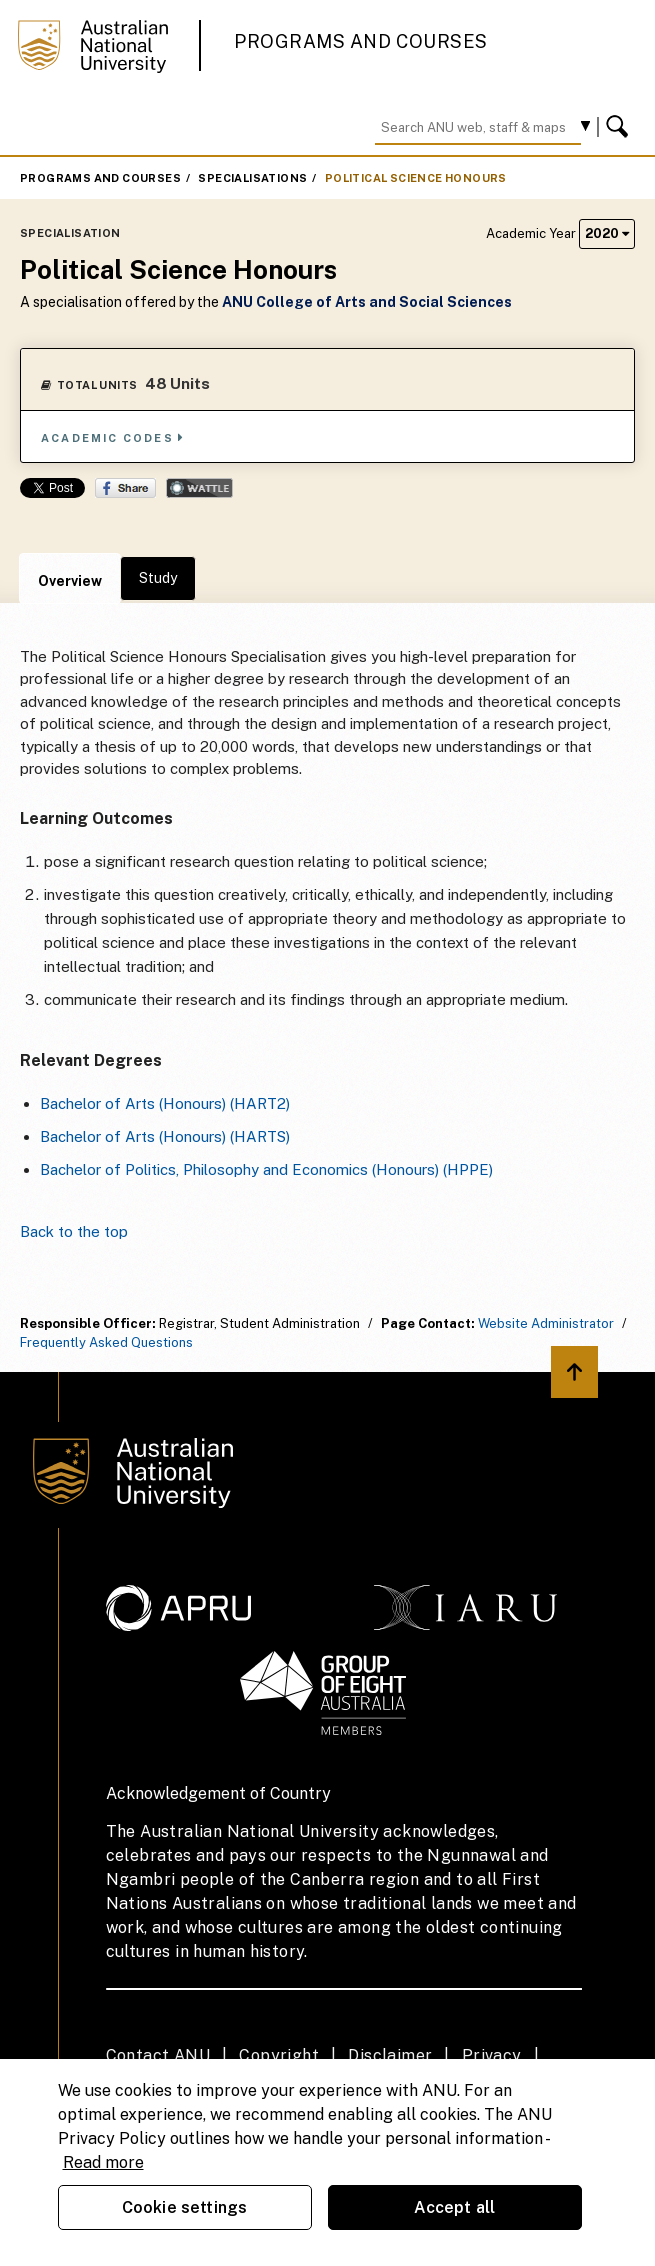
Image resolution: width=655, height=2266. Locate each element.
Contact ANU (158, 2055)
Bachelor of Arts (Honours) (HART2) (165, 1103)
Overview (70, 581)
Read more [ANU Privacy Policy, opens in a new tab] (103, 2162)
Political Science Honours (416, 178)
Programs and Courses (361, 41)
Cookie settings (184, 2207)
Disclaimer (390, 2055)
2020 (607, 233)
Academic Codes (113, 437)
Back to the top (74, 1231)
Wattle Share (199, 488)
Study (158, 578)
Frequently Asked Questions (106, 1342)
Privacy (492, 2055)
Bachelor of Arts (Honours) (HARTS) (165, 1136)
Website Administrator (546, 1323)
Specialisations (252, 178)
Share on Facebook (125, 488)
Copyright (279, 2055)
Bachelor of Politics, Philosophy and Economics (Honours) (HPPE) (266, 1169)
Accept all (455, 2207)
